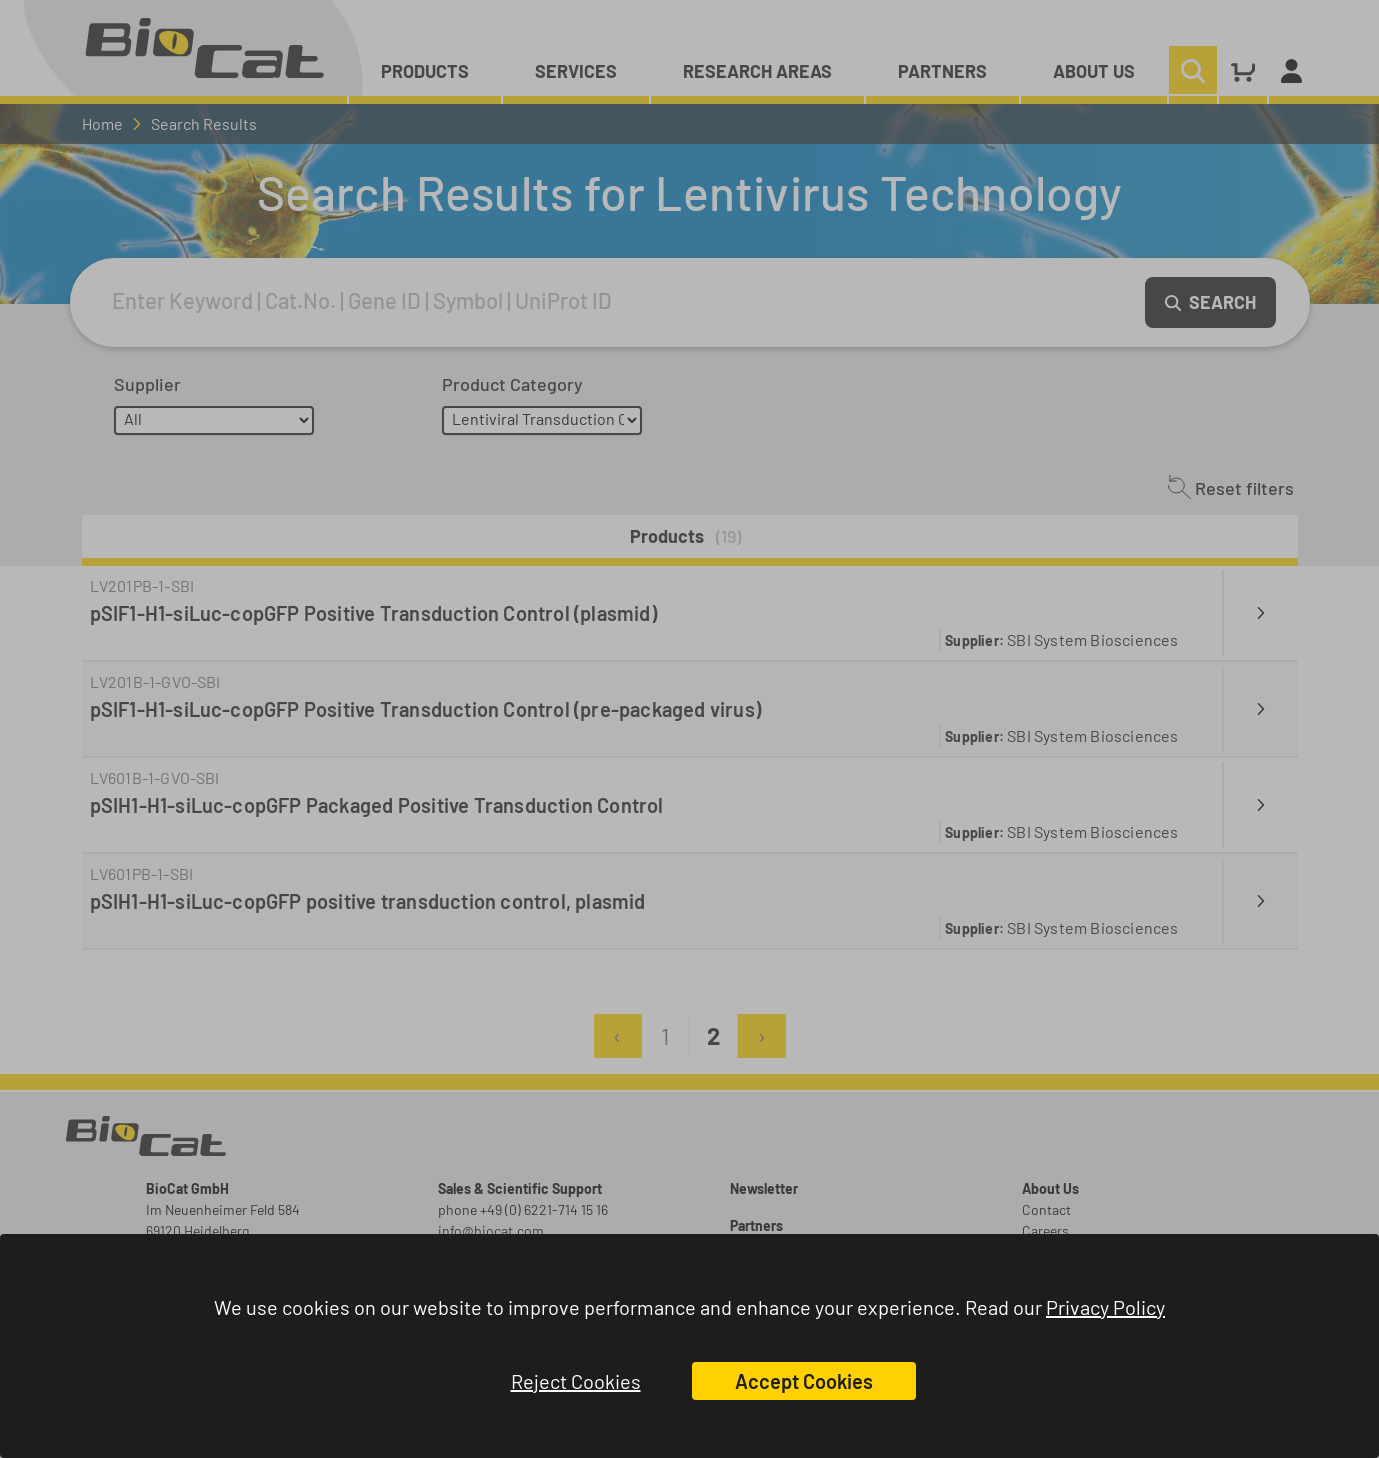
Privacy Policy (1105, 1307)
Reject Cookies (576, 1381)
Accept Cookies (804, 1381)
